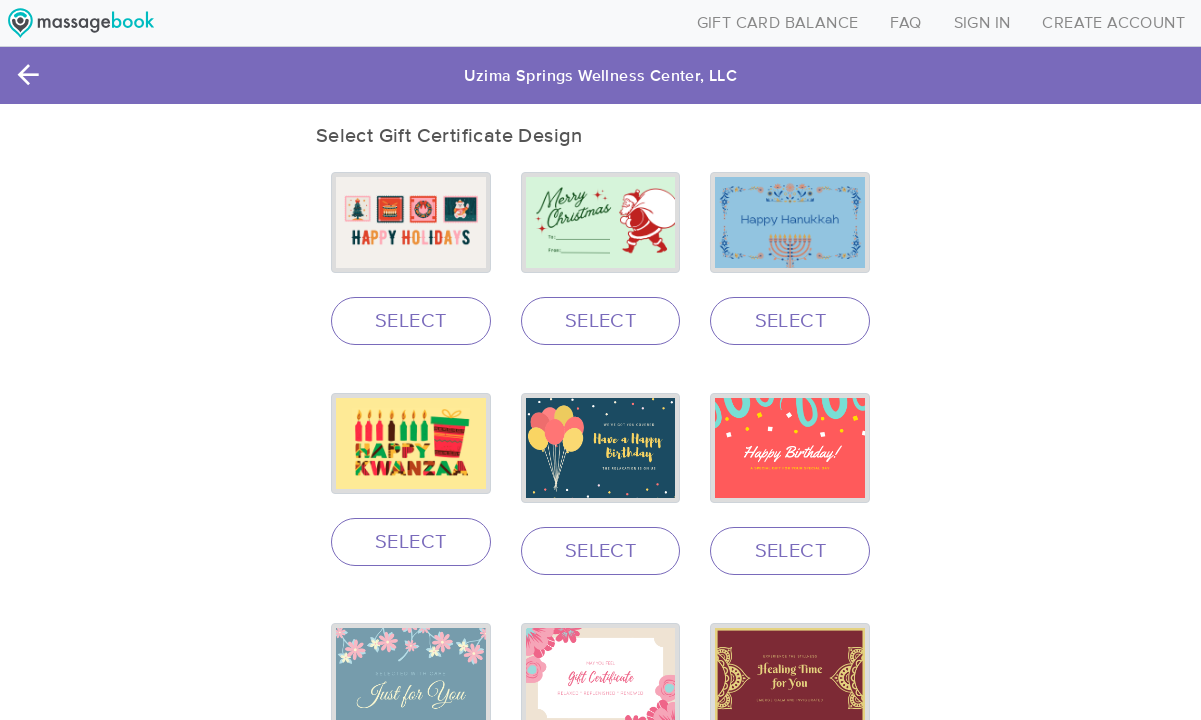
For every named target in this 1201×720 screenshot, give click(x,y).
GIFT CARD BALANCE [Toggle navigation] (778, 23)
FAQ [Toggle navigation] (905, 23)
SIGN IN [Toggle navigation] (982, 23)
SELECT (410, 321)
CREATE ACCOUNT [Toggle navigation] (1113, 23)
